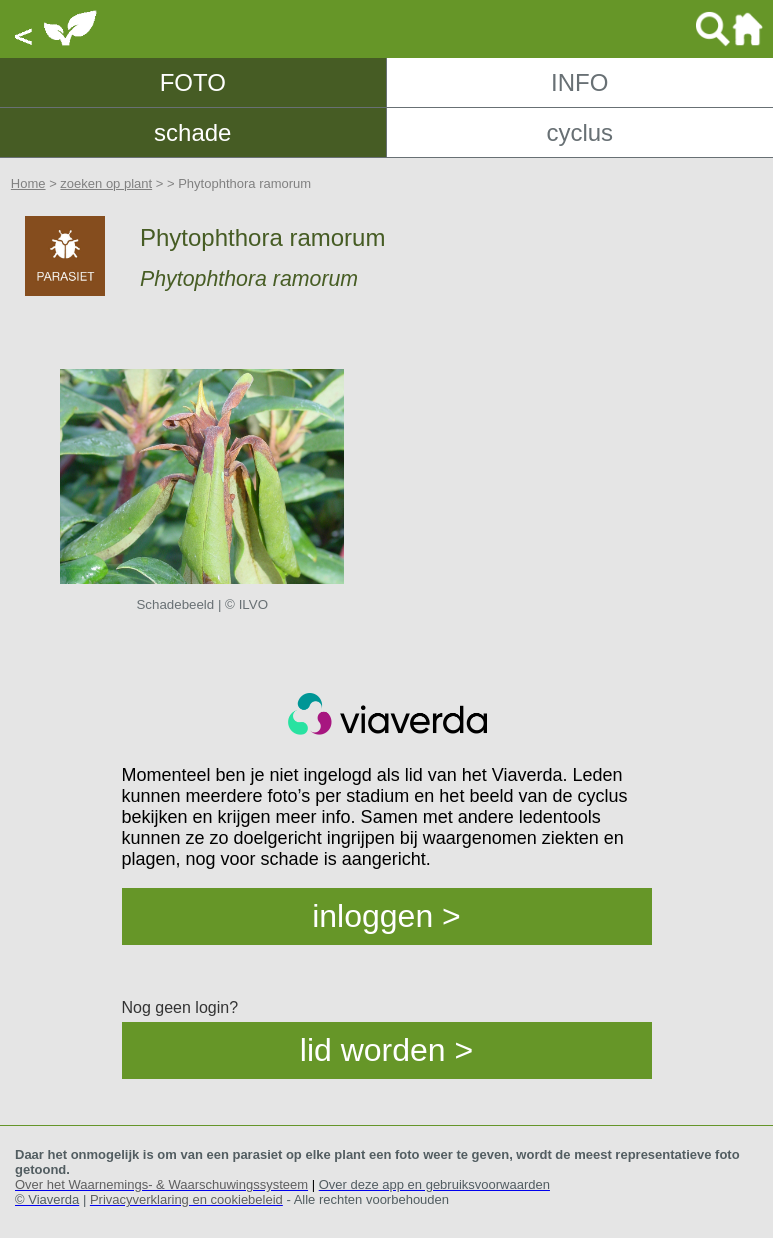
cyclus (579, 132)
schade (192, 132)
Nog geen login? (180, 1007)
